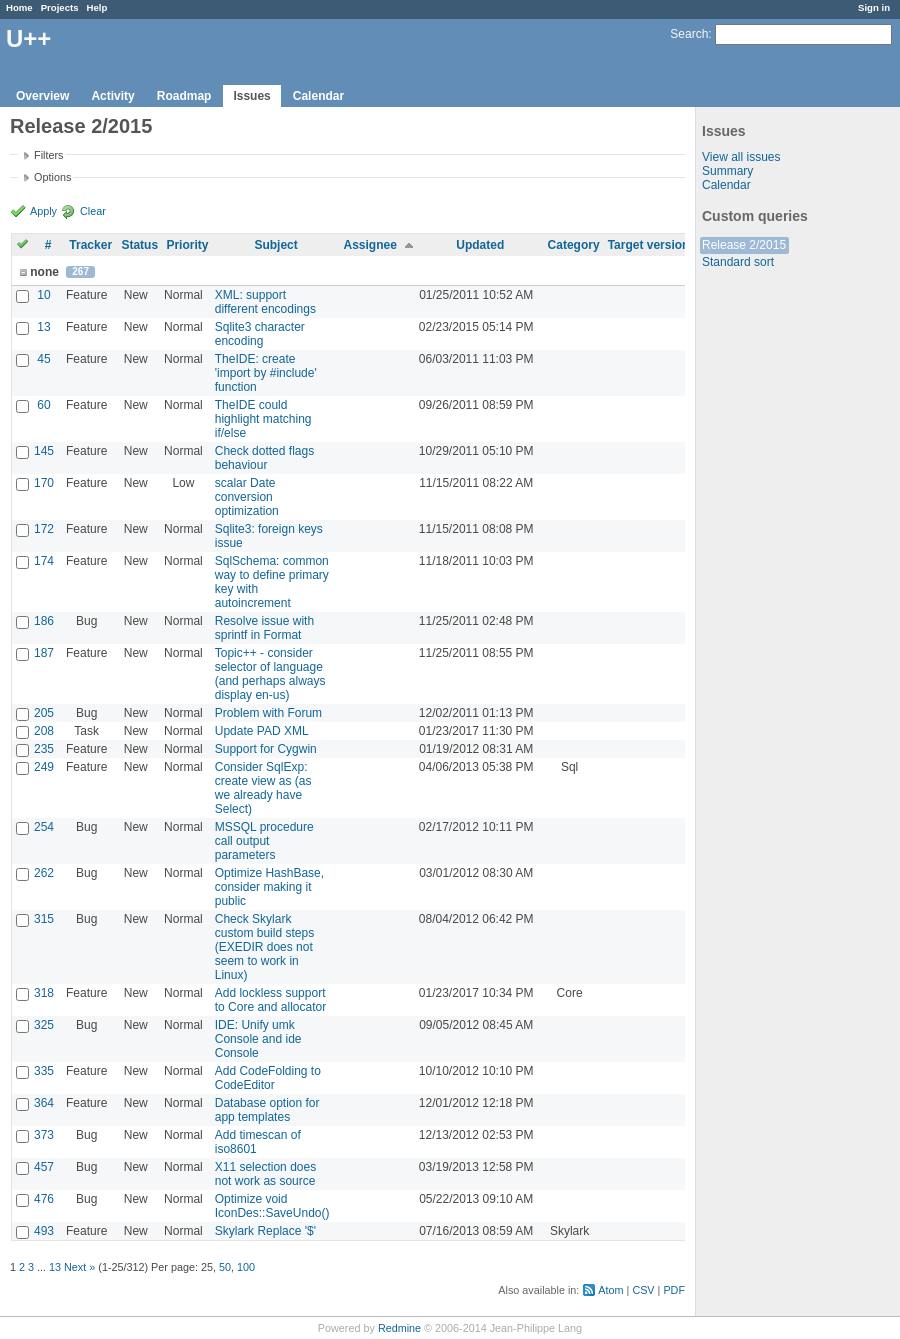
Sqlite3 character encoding (260, 334)
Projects (60, 7)
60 (43, 405)
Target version (649, 245)
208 (44, 731)
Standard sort (738, 262)
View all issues (741, 157)
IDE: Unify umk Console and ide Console (258, 1039)
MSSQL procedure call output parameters (264, 841)
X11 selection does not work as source (265, 1174)
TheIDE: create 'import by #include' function (266, 373)
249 (44, 767)
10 (43, 295)
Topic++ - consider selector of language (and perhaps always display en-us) (270, 674)
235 (44, 749)
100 (246, 1267)
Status (139, 245)
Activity (112, 96)
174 (44, 561)
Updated (480, 245)
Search (689, 34)
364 (44, 1103)
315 (44, 919)
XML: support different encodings (265, 302)
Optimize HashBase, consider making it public (269, 887)
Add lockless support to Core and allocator (270, 1000)
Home (19, 7)
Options (52, 177)
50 (225, 1267)
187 (44, 653)
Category (574, 245)
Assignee (369, 245)
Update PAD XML (262, 731)
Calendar (318, 96)
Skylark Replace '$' (265, 1231)
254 (44, 827)
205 (44, 713)
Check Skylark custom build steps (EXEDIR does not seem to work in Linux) (264, 947)
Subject (275, 245)
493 (44, 1231)
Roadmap (184, 96)
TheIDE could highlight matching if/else (263, 419)
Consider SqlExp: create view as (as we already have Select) (263, 788)
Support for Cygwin (266, 749)
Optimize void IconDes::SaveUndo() (272, 1206)
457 (44, 1167)
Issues (251, 96)
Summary (727, 171)
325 (44, 1025)
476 (44, 1199)
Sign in (874, 7)
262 (44, 873)
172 (44, 529)
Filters (48, 155)
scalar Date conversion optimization (247, 497)
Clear (93, 211)
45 (43, 359)
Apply (43, 211)
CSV (643, 1290)
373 (44, 1135)
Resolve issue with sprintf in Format (264, 628)
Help (97, 7)
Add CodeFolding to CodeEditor (268, 1078)
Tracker (90, 245)
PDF (674, 1290)
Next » (79, 1267)
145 (44, 451)
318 (44, 993)
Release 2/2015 (744, 245)
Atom (610, 1290)
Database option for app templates (267, 1110)
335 (44, 1071)
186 (44, 621)
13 (43, 327)
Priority (187, 245)
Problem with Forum (268, 713)
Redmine (399, 1328)
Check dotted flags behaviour (264, 458)
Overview (42, 96)
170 (44, 483)
